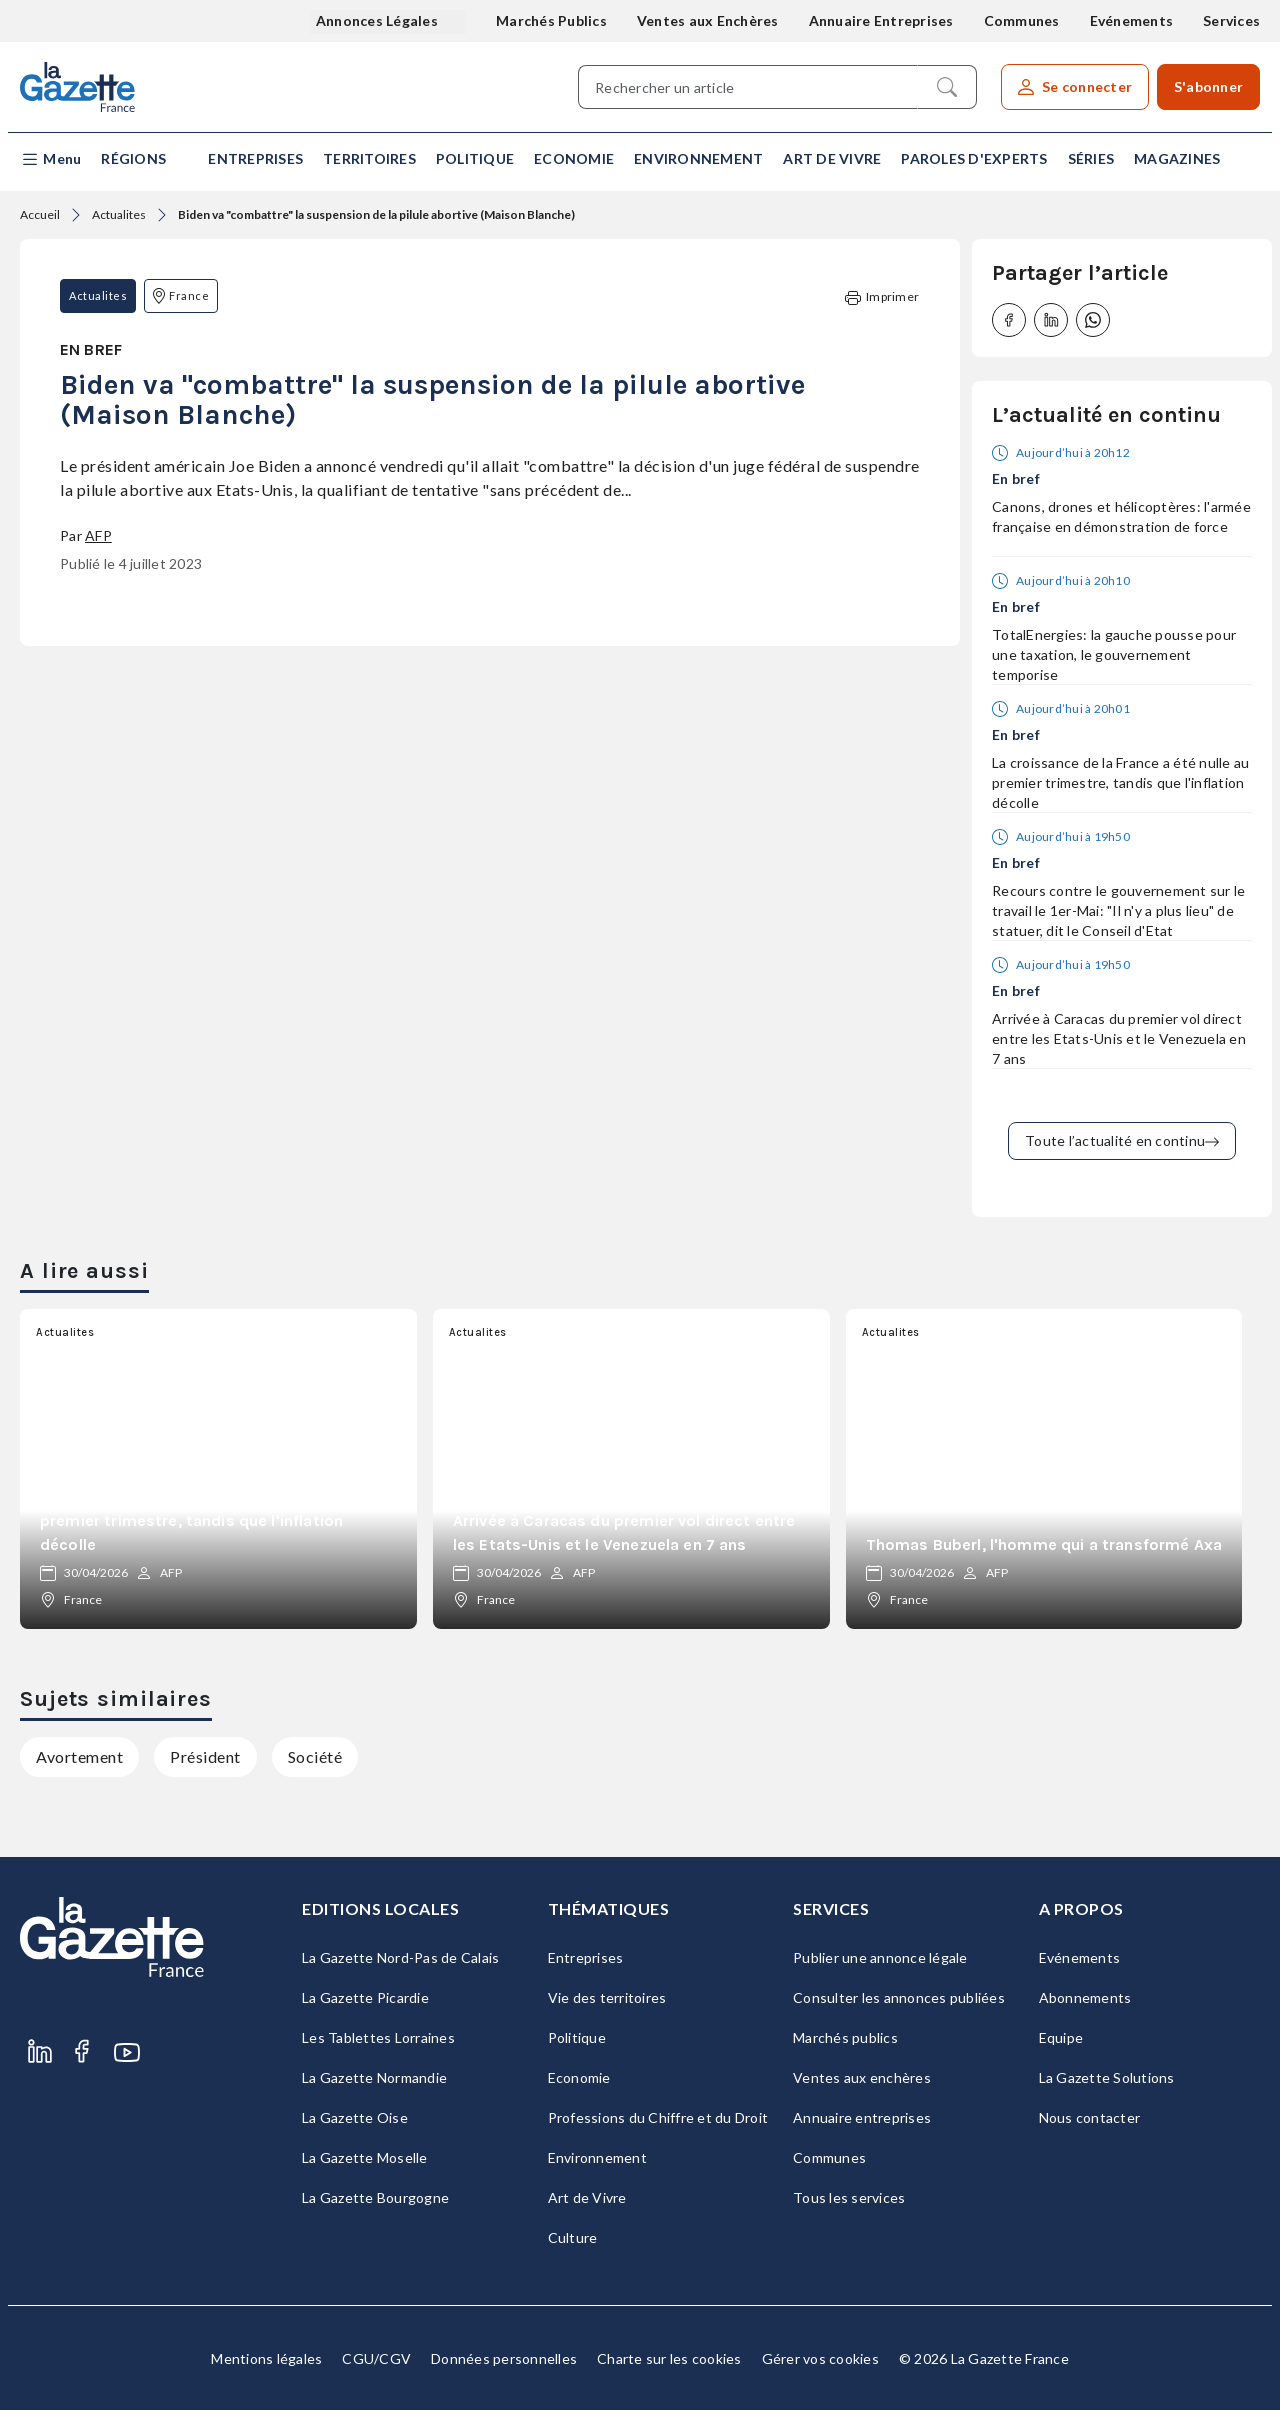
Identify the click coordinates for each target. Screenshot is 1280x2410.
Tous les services (849, 2197)
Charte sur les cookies (669, 2358)
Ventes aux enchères (862, 2077)
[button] (50, 159)
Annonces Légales (378, 20)
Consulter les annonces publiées (899, 1997)
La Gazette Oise (355, 2117)
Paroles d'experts (974, 158)
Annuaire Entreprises (881, 20)
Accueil (40, 214)
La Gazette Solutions (1107, 2077)
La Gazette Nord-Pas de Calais (400, 1957)
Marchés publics (845, 2037)
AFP (98, 535)
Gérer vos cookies (820, 2358)
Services (1231, 20)
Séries (1091, 158)
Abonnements (1085, 1997)
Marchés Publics (551, 20)
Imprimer (882, 297)
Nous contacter (1090, 2117)
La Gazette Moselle (365, 2157)
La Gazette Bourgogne (375, 2197)
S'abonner (1208, 86)
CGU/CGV (376, 2358)
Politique (475, 158)
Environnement (698, 158)
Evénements (1132, 20)
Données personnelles (504, 2358)
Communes (1022, 20)
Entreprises (255, 158)
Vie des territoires (607, 1997)
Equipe (1061, 2037)
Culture (573, 2237)
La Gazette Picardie (365, 1997)
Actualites (119, 214)
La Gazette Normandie (374, 2077)
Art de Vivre (832, 158)
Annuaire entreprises (862, 2117)
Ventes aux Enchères (708, 20)
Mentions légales (266, 2358)
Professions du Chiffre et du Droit (658, 2117)
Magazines (1177, 158)
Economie (574, 158)
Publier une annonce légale (880, 1957)
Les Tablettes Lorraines (378, 2037)
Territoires (369, 158)
